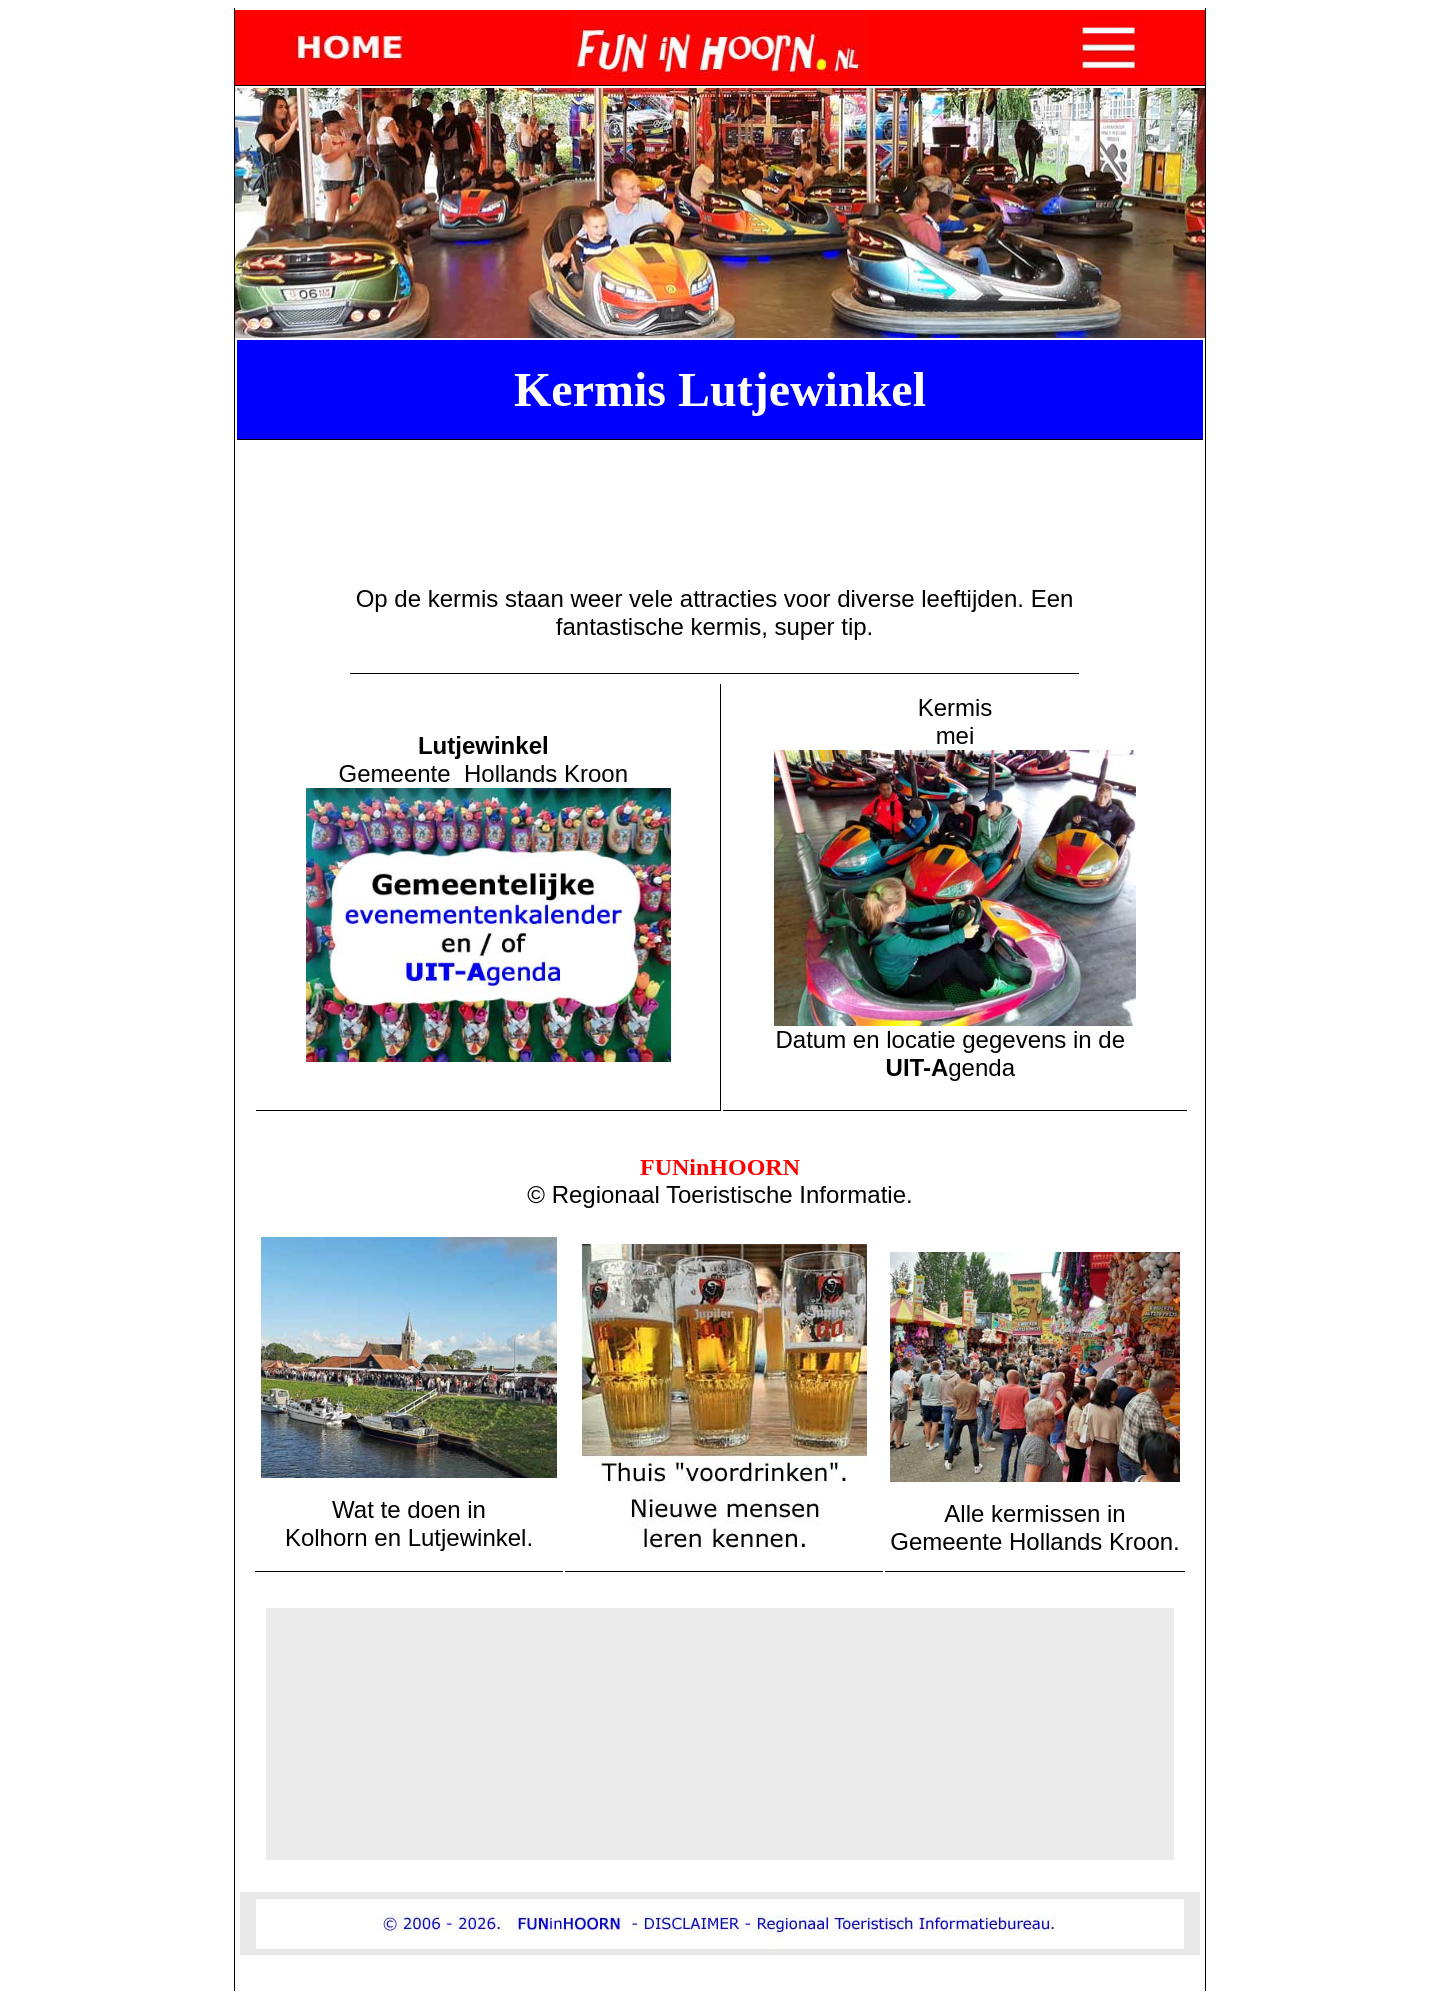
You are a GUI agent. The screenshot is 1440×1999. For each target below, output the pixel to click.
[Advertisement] (724, 493)
